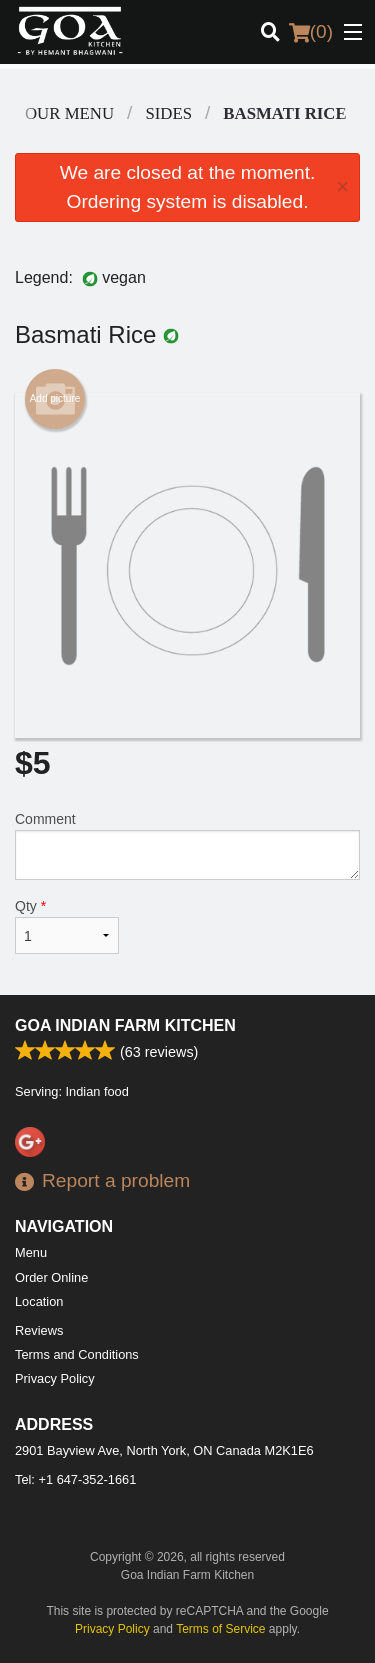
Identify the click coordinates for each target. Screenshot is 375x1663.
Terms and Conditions (77, 1354)
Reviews (39, 1330)
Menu (31, 1252)
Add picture (55, 399)
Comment (187, 845)
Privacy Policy (55, 1378)
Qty (67, 926)
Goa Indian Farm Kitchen (125, 1025)
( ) (311, 32)
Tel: (75, 1479)
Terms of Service (220, 1629)
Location (39, 1301)
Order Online (51, 1277)
